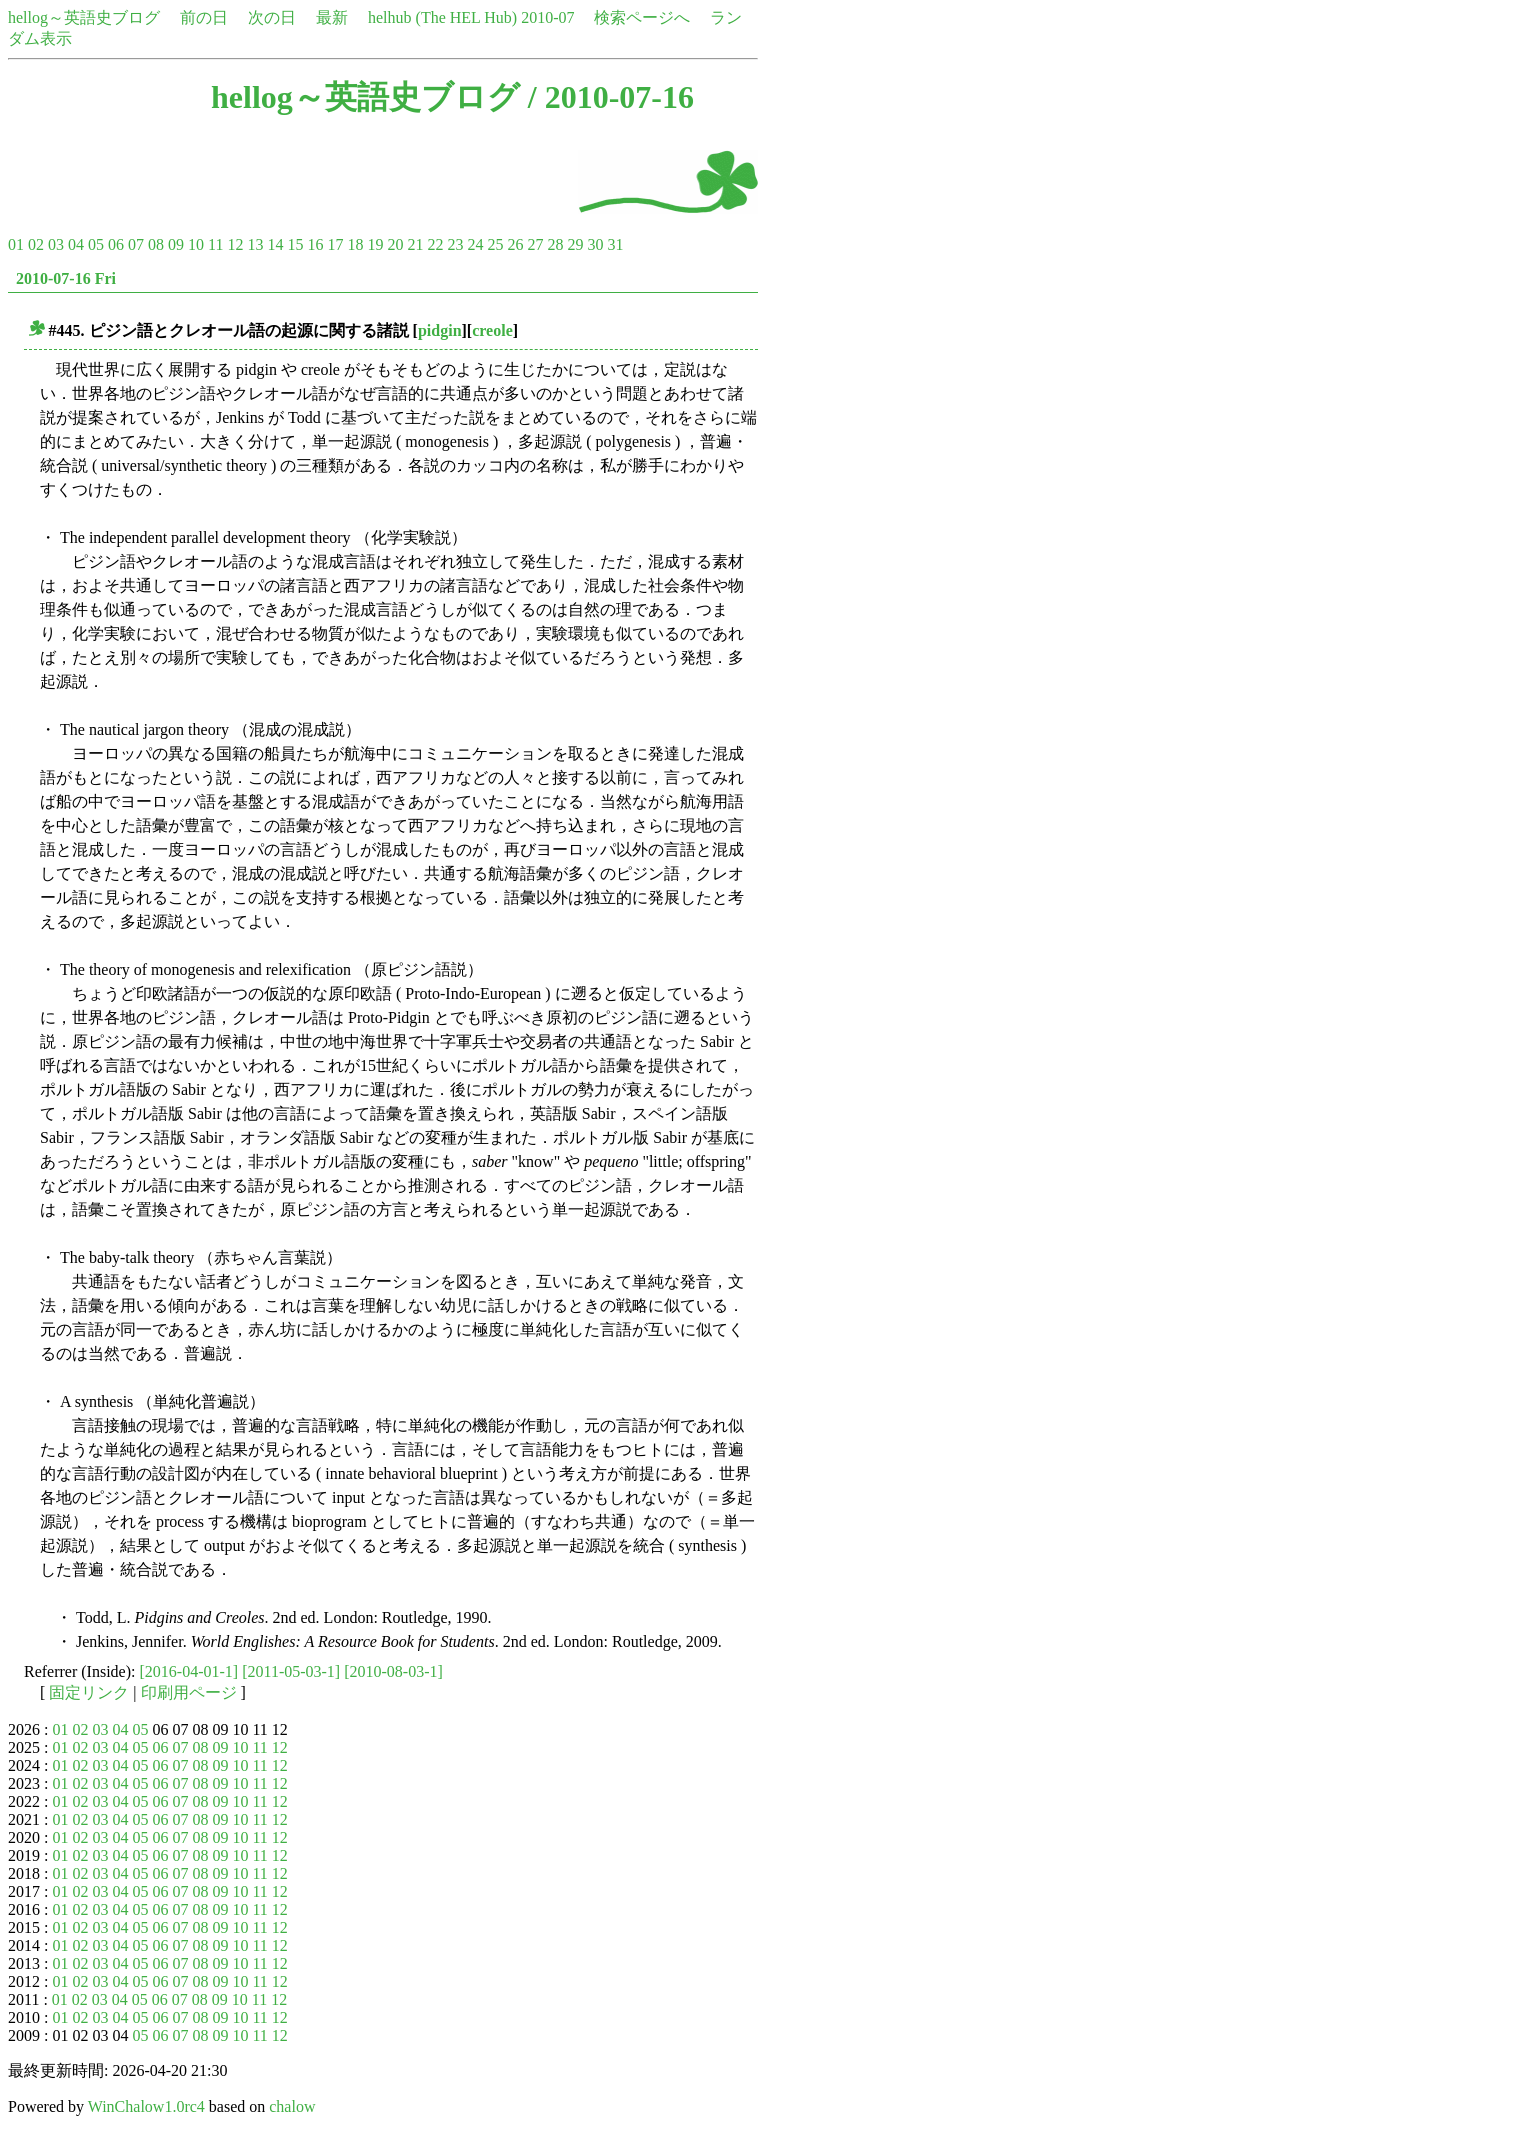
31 (615, 244)
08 (156, 244)
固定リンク (89, 1692)
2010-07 (547, 17)
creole (492, 330)
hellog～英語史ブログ (84, 17)
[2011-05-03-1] (291, 1671)
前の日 (204, 17)
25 (495, 244)
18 (355, 244)
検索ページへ (642, 17)
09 (176, 244)
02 (36, 244)
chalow (292, 2106)
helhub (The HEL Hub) (442, 17)
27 (535, 244)
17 (335, 244)
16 (315, 244)
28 (555, 244)
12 (235, 244)
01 (16, 244)
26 (515, 244)
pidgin (440, 330)
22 (435, 244)
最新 (332, 17)
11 (215, 244)
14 (275, 244)
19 (375, 244)
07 (136, 244)
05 (96, 244)
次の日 (272, 17)
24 (475, 244)
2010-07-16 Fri (66, 278)
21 (415, 244)
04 (76, 244)
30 (595, 244)
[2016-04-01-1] (189, 1671)
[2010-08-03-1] (393, 1671)
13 (255, 244)
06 (116, 244)
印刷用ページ (189, 1692)
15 (295, 244)
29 (575, 244)
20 (395, 244)
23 (455, 244)
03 (56, 244)
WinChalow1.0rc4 (146, 2106)
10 (196, 244)
